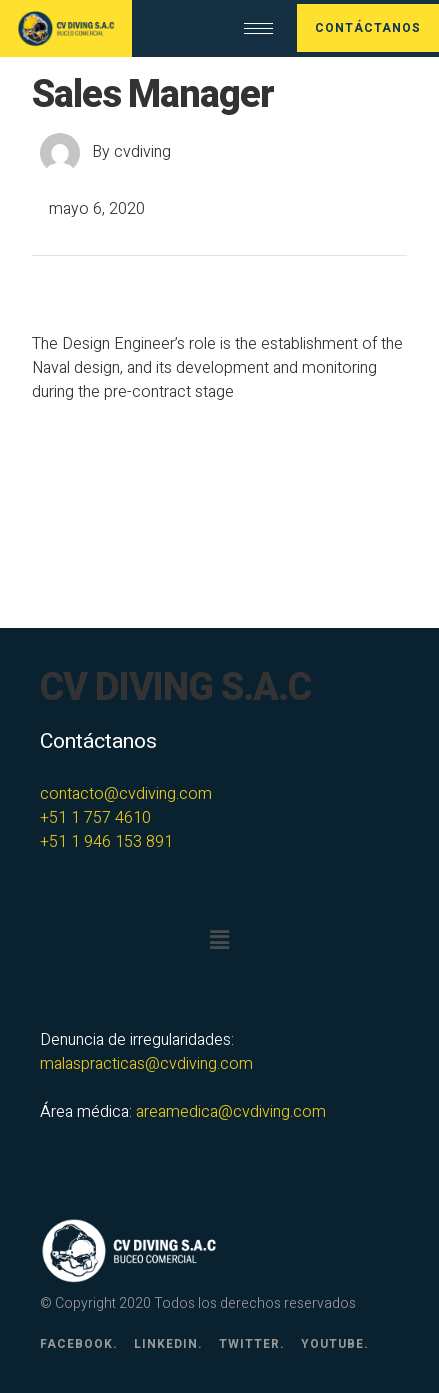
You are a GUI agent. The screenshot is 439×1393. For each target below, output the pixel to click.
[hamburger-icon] (258, 28)
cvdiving (142, 152)
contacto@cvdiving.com (126, 794)
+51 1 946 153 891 (106, 842)
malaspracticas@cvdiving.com (146, 1064)
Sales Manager (153, 95)
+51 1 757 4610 (95, 818)
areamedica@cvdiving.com (231, 1112)
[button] (219, 941)
